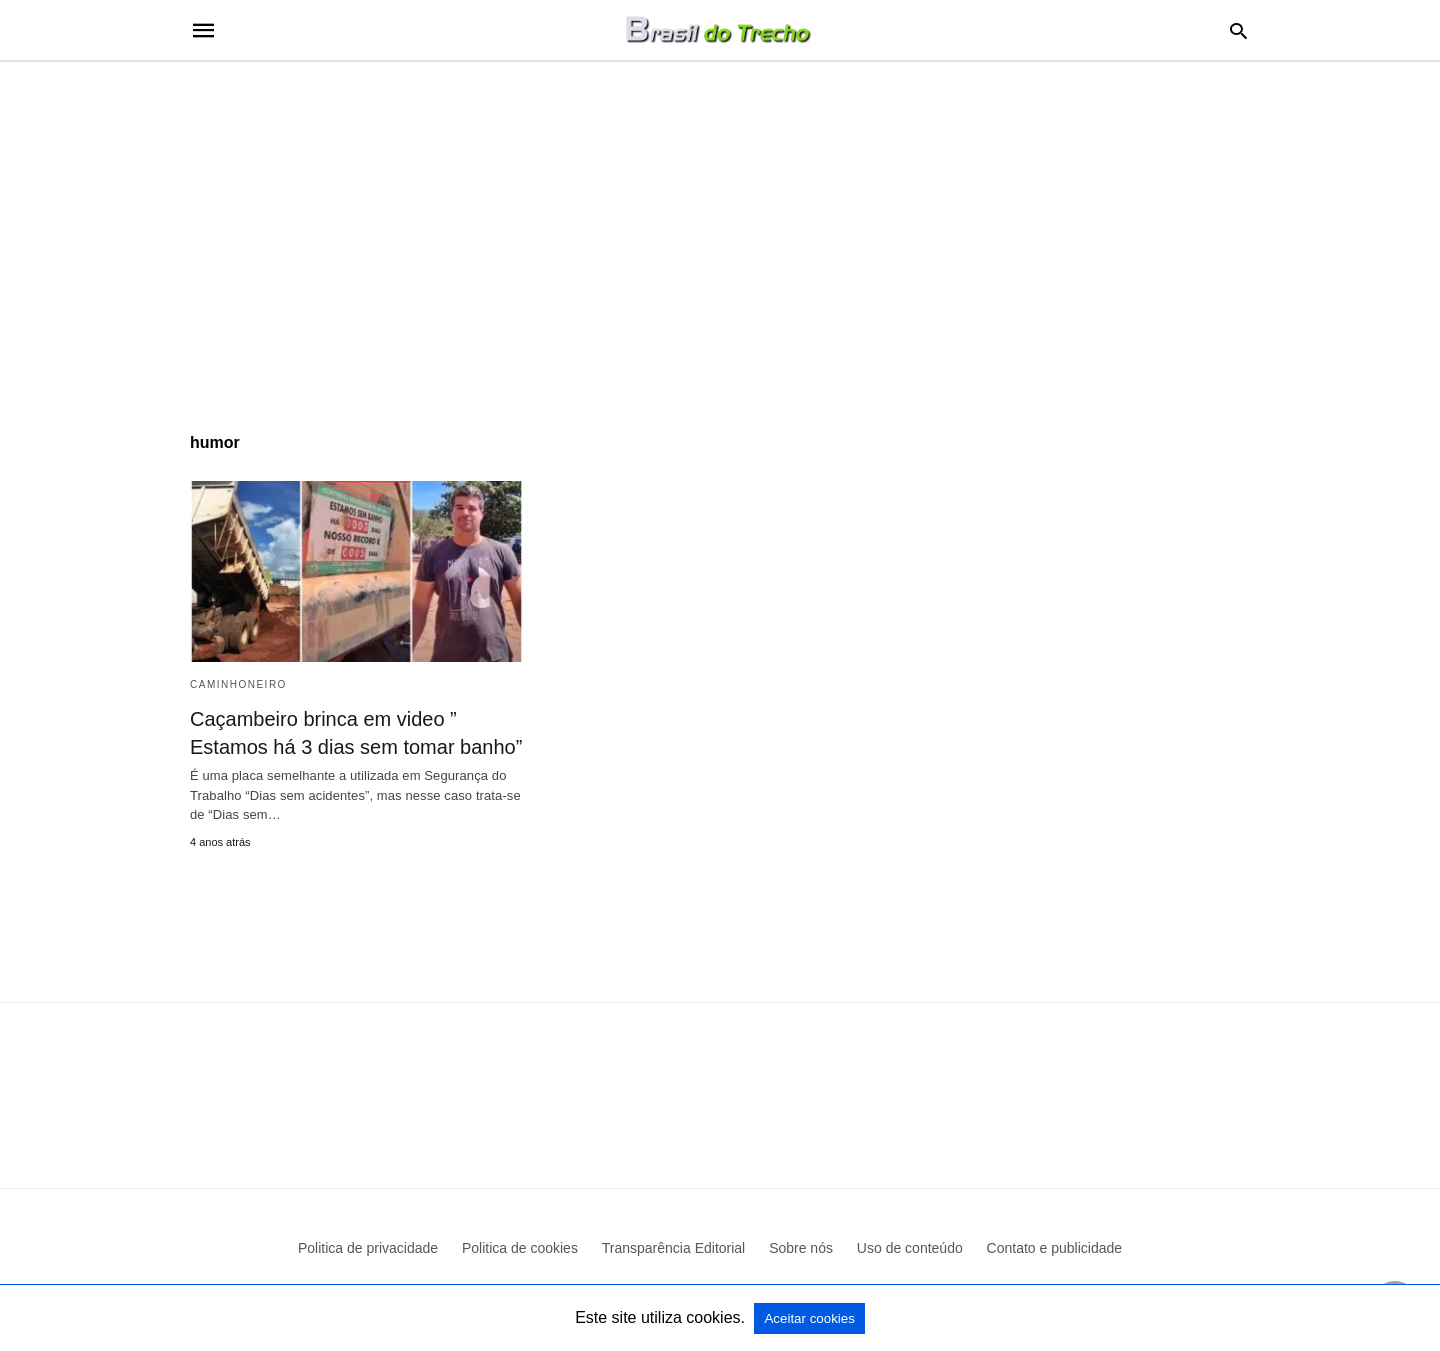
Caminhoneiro (238, 684)
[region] (720, 232)
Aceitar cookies (809, 1318)
